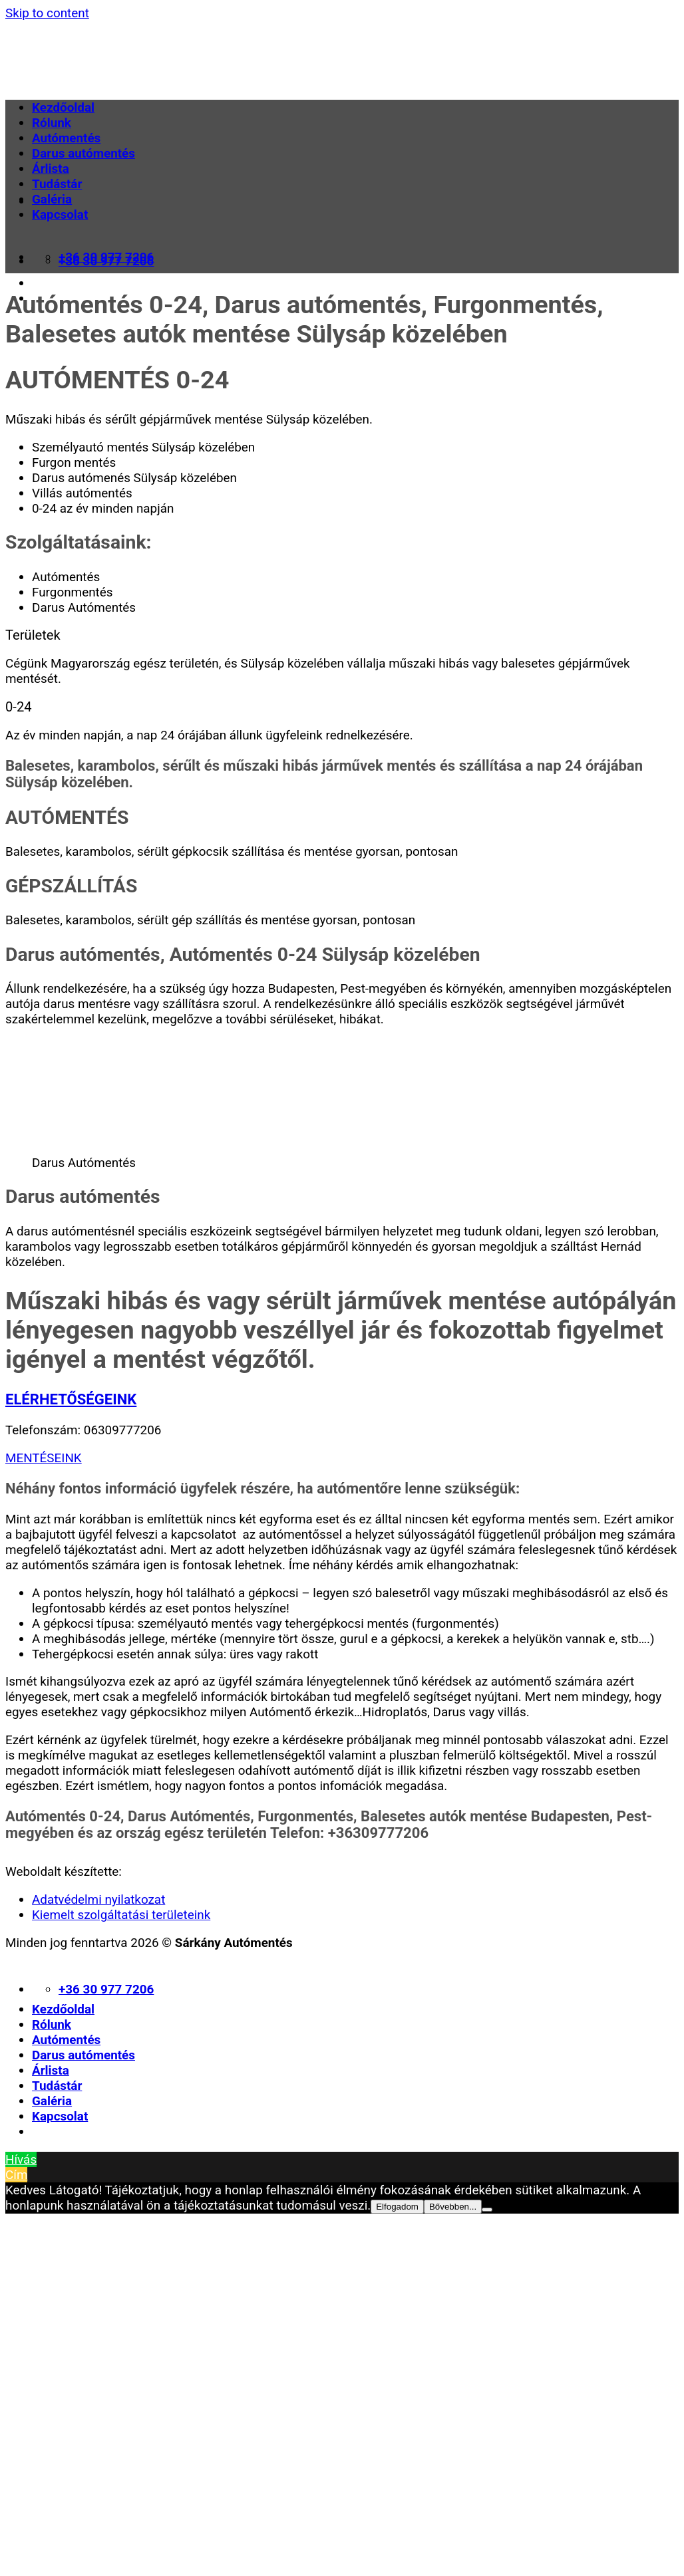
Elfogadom (397, 2207)
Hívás (21, 2159)
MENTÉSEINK (43, 1458)
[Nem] (487, 2210)
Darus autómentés (83, 153)
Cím (16, 2174)
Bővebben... (452, 2207)
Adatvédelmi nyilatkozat (98, 1899)
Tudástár (57, 184)
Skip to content (47, 13)
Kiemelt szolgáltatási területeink (121, 1914)
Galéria (52, 199)
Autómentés (66, 138)
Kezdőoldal (63, 107)
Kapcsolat (60, 214)
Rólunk (51, 122)
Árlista (50, 168)
